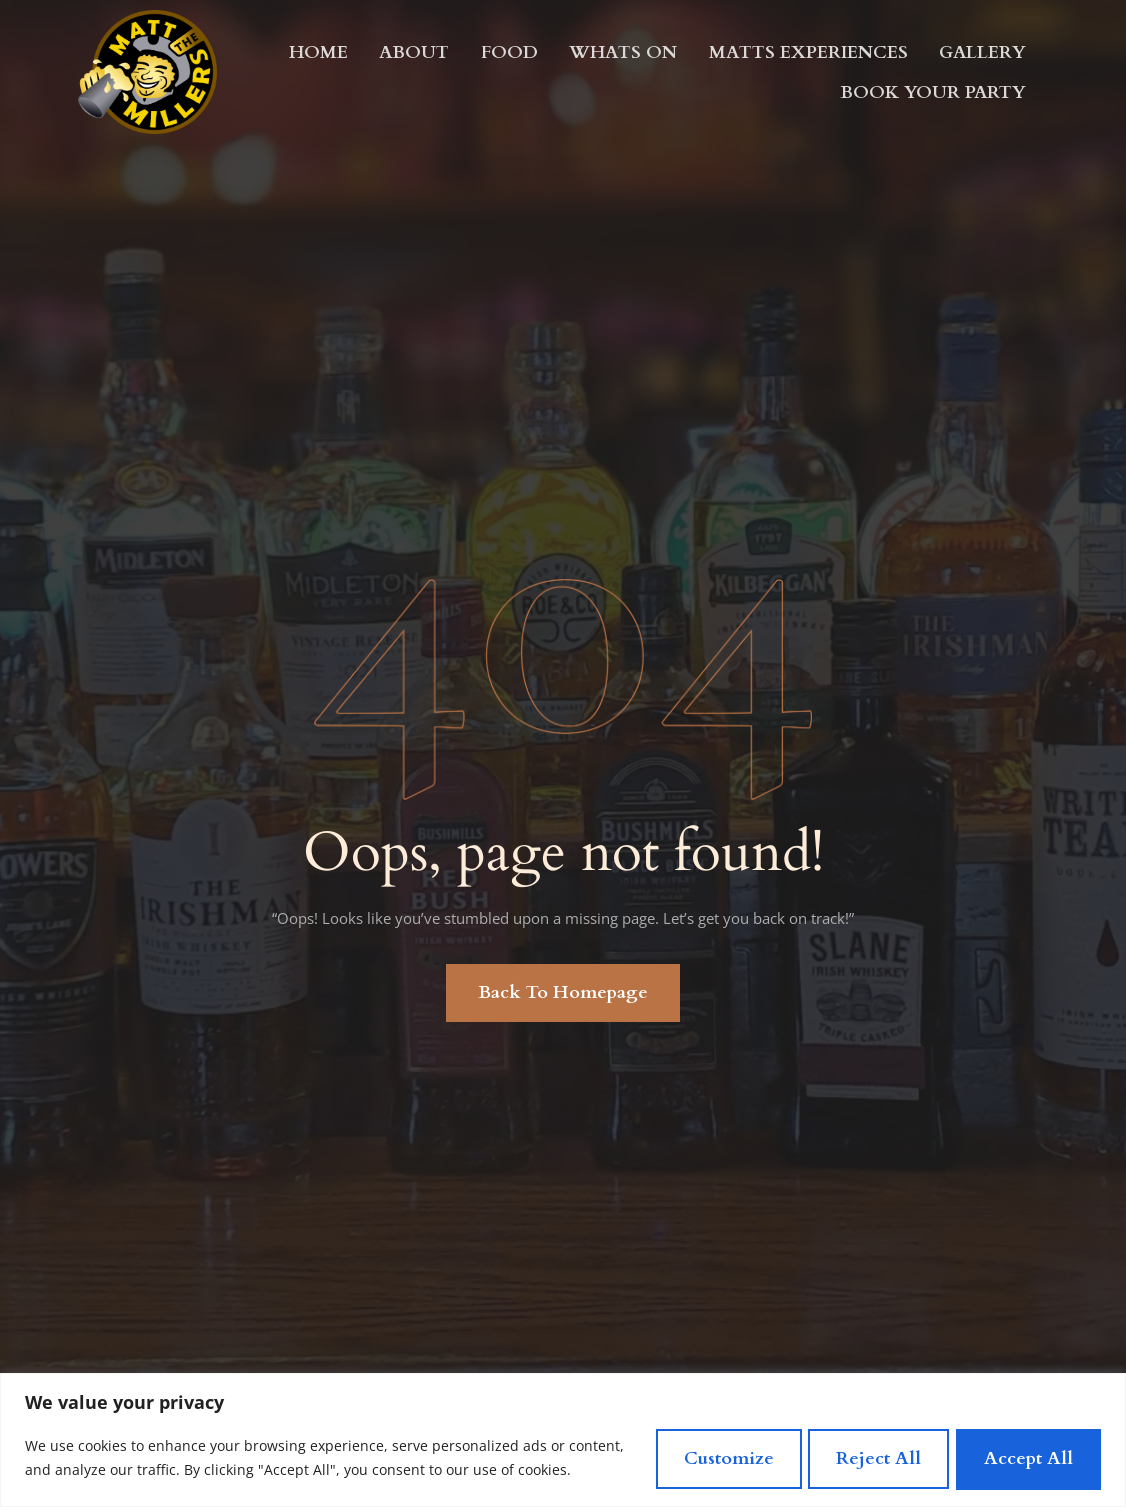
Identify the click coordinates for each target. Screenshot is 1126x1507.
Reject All (865, 1453)
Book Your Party (932, 91)
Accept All (1024, 1453)
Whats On (623, 51)
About (415, 51)
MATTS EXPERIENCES (808, 51)
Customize (706, 1453)
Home (320, 51)
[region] (563, 1435)
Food (509, 51)
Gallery (982, 51)
